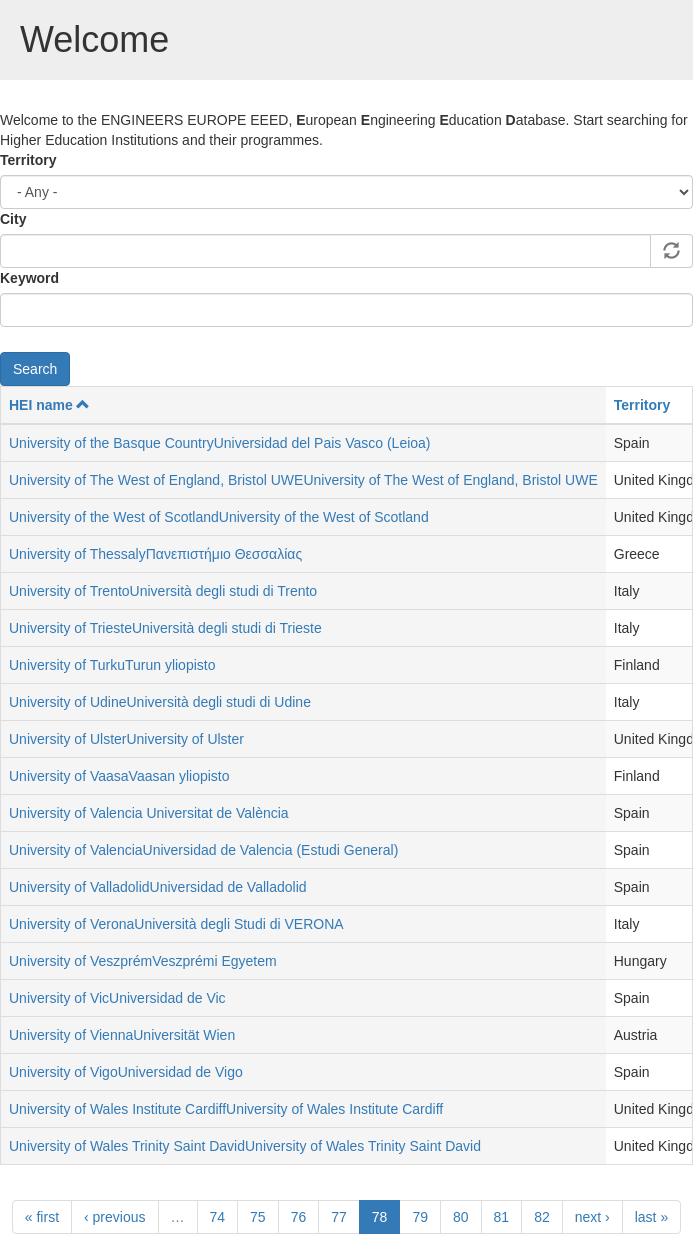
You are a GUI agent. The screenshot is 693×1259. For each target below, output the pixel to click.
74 (218, 1217)
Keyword (29, 278)
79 (420, 1217)
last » (651, 1217)
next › (592, 1217)
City (13, 219)
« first (42, 1217)
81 (502, 1217)
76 (299, 1217)
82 (542, 1217)
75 (258, 1217)
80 (461, 1217)
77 (339, 1217)
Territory (28, 160)
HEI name (49, 405)
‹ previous (114, 1217)
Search (35, 369)
